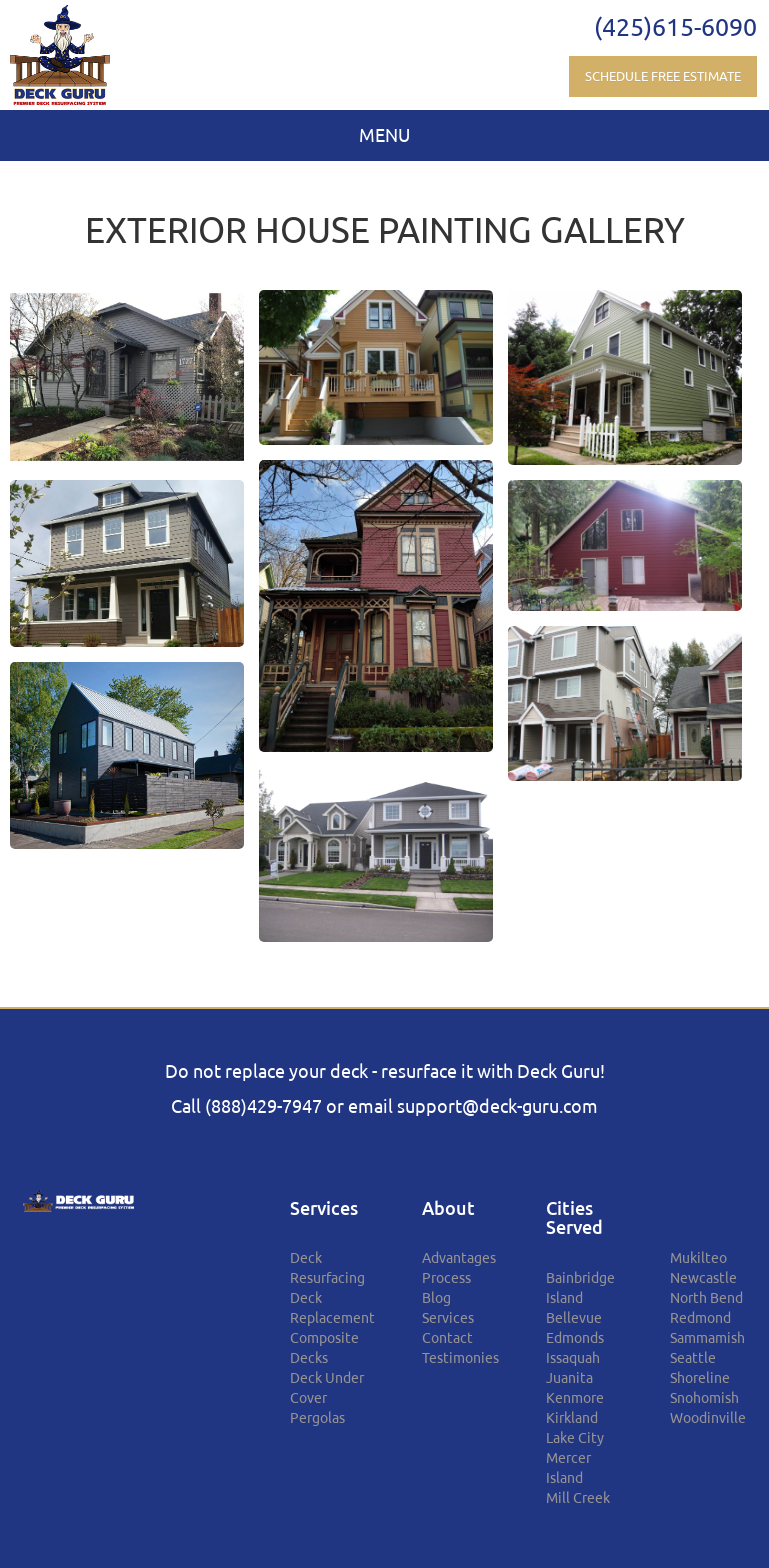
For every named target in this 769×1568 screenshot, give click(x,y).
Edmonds (575, 1338)
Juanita (569, 1378)
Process (446, 1278)
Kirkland (572, 1418)
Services (448, 1318)
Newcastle (703, 1278)
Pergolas (317, 1418)
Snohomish (704, 1398)
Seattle (693, 1358)
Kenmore (575, 1398)
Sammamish (707, 1338)
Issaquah (573, 1358)
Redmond (700, 1318)
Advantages (459, 1258)
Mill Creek (578, 1498)
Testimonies (460, 1358)
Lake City (575, 1438)
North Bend (706, 1298)
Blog (436, 1298)
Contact (447, 1338)
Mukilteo (698, 1258)
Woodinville (708, 1418)
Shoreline (700, 1378)
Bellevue (574, 1318)
